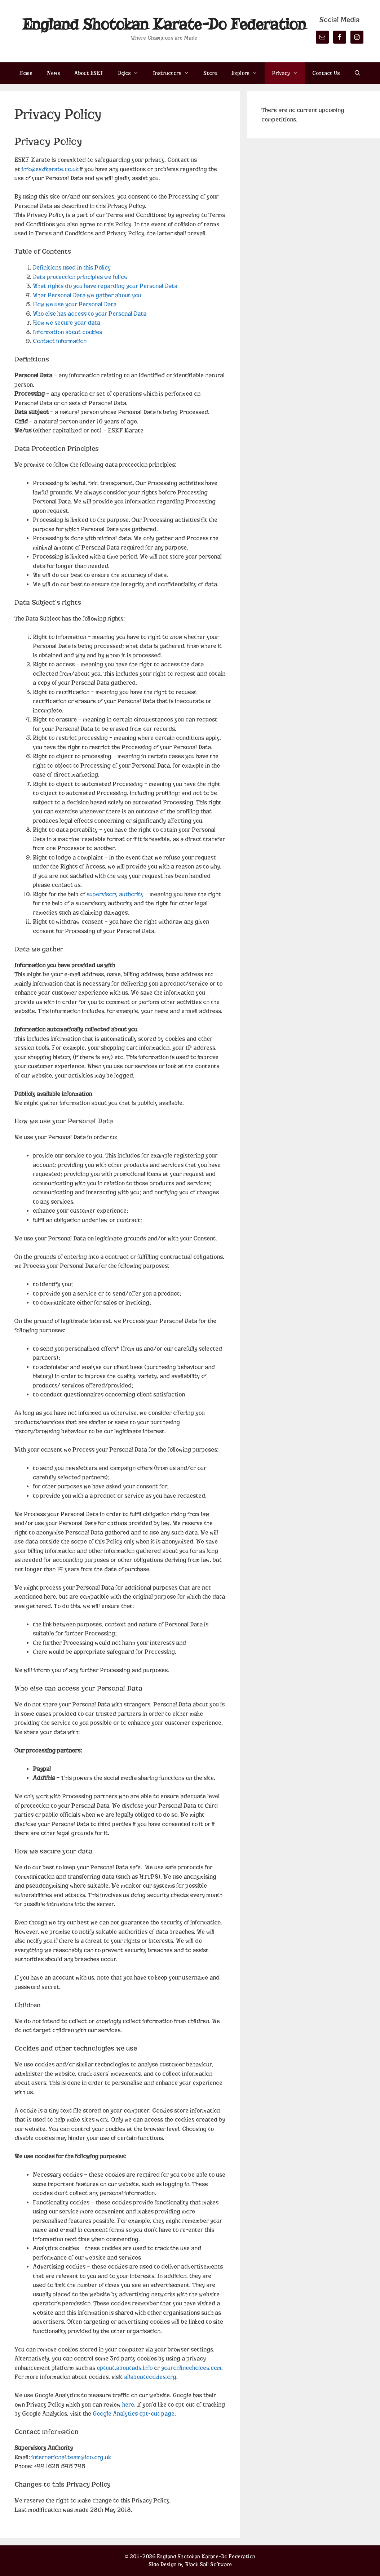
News (53, 73)
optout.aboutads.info (125, 2367)
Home (25, 73)
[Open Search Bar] (357, 73)
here (128, 2404)
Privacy (288, 73)
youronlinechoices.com (191, 2367)
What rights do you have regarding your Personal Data (105, 286)
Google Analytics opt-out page (133, 2413)
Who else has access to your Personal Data (89, 313)
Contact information (60, 341)
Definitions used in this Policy (72, 267)
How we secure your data (66, 322)
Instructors (174, 73)
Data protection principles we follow (80, 277)
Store (210, 73)
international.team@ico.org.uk (71, 2457)
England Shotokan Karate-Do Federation (164, 24)
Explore (248, 73)
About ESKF (88, 73)
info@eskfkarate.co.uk (50, 169)
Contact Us (326, 73)
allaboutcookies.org (150, 2376)
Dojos (132, 73)
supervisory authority (115, 894)
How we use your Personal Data (74, 304)
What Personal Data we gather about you (87, 295)
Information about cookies (67, 332)
